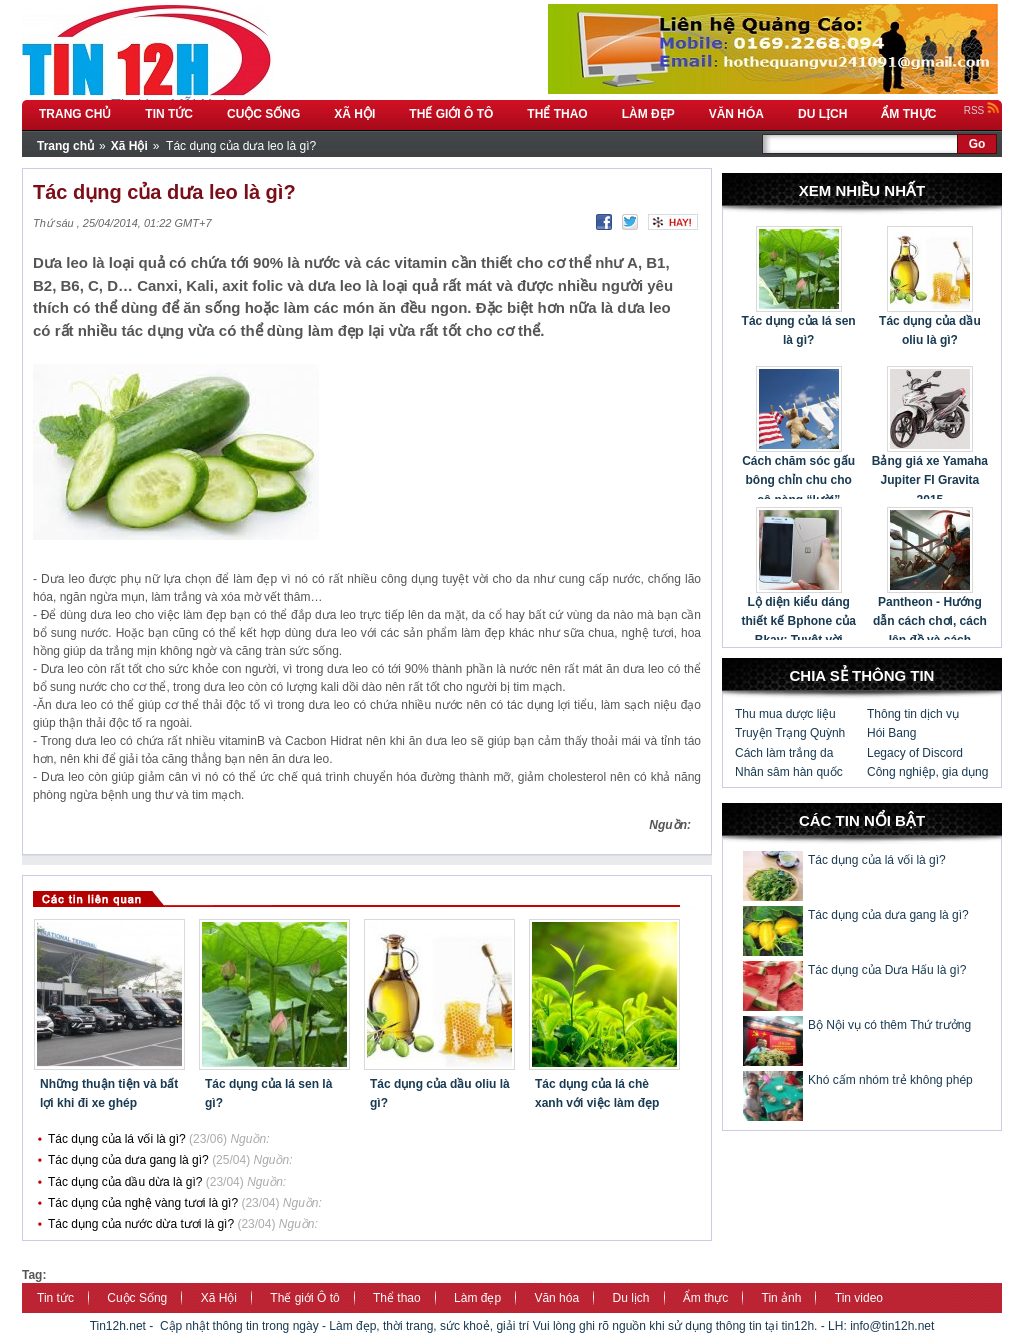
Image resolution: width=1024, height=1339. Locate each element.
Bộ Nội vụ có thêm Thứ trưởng (889, 1025)
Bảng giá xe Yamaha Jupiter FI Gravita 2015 (930, 480)
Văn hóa (556, 1298)
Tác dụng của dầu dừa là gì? (125, 1182)
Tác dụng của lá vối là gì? (117, 1139)
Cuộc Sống (137, 1298)
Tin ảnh (782, 1298)
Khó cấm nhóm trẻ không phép (890, 1080)
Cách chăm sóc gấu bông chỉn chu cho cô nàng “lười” (798, 480)
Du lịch (631, 1298)
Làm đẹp (477, 1298)
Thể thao (397, 1298)
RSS (982, 110)
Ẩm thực (705, 1298)
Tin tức (55, 1298)
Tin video (859, 1298)
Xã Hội (219, 1298)
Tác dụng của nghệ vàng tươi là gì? (143, 1203)
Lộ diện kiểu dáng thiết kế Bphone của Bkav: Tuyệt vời (798, 621)
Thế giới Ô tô (304, 1298)
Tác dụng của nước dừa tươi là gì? (141, 1224)
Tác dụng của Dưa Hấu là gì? (887, 970)
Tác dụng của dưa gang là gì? (128, 1160)
